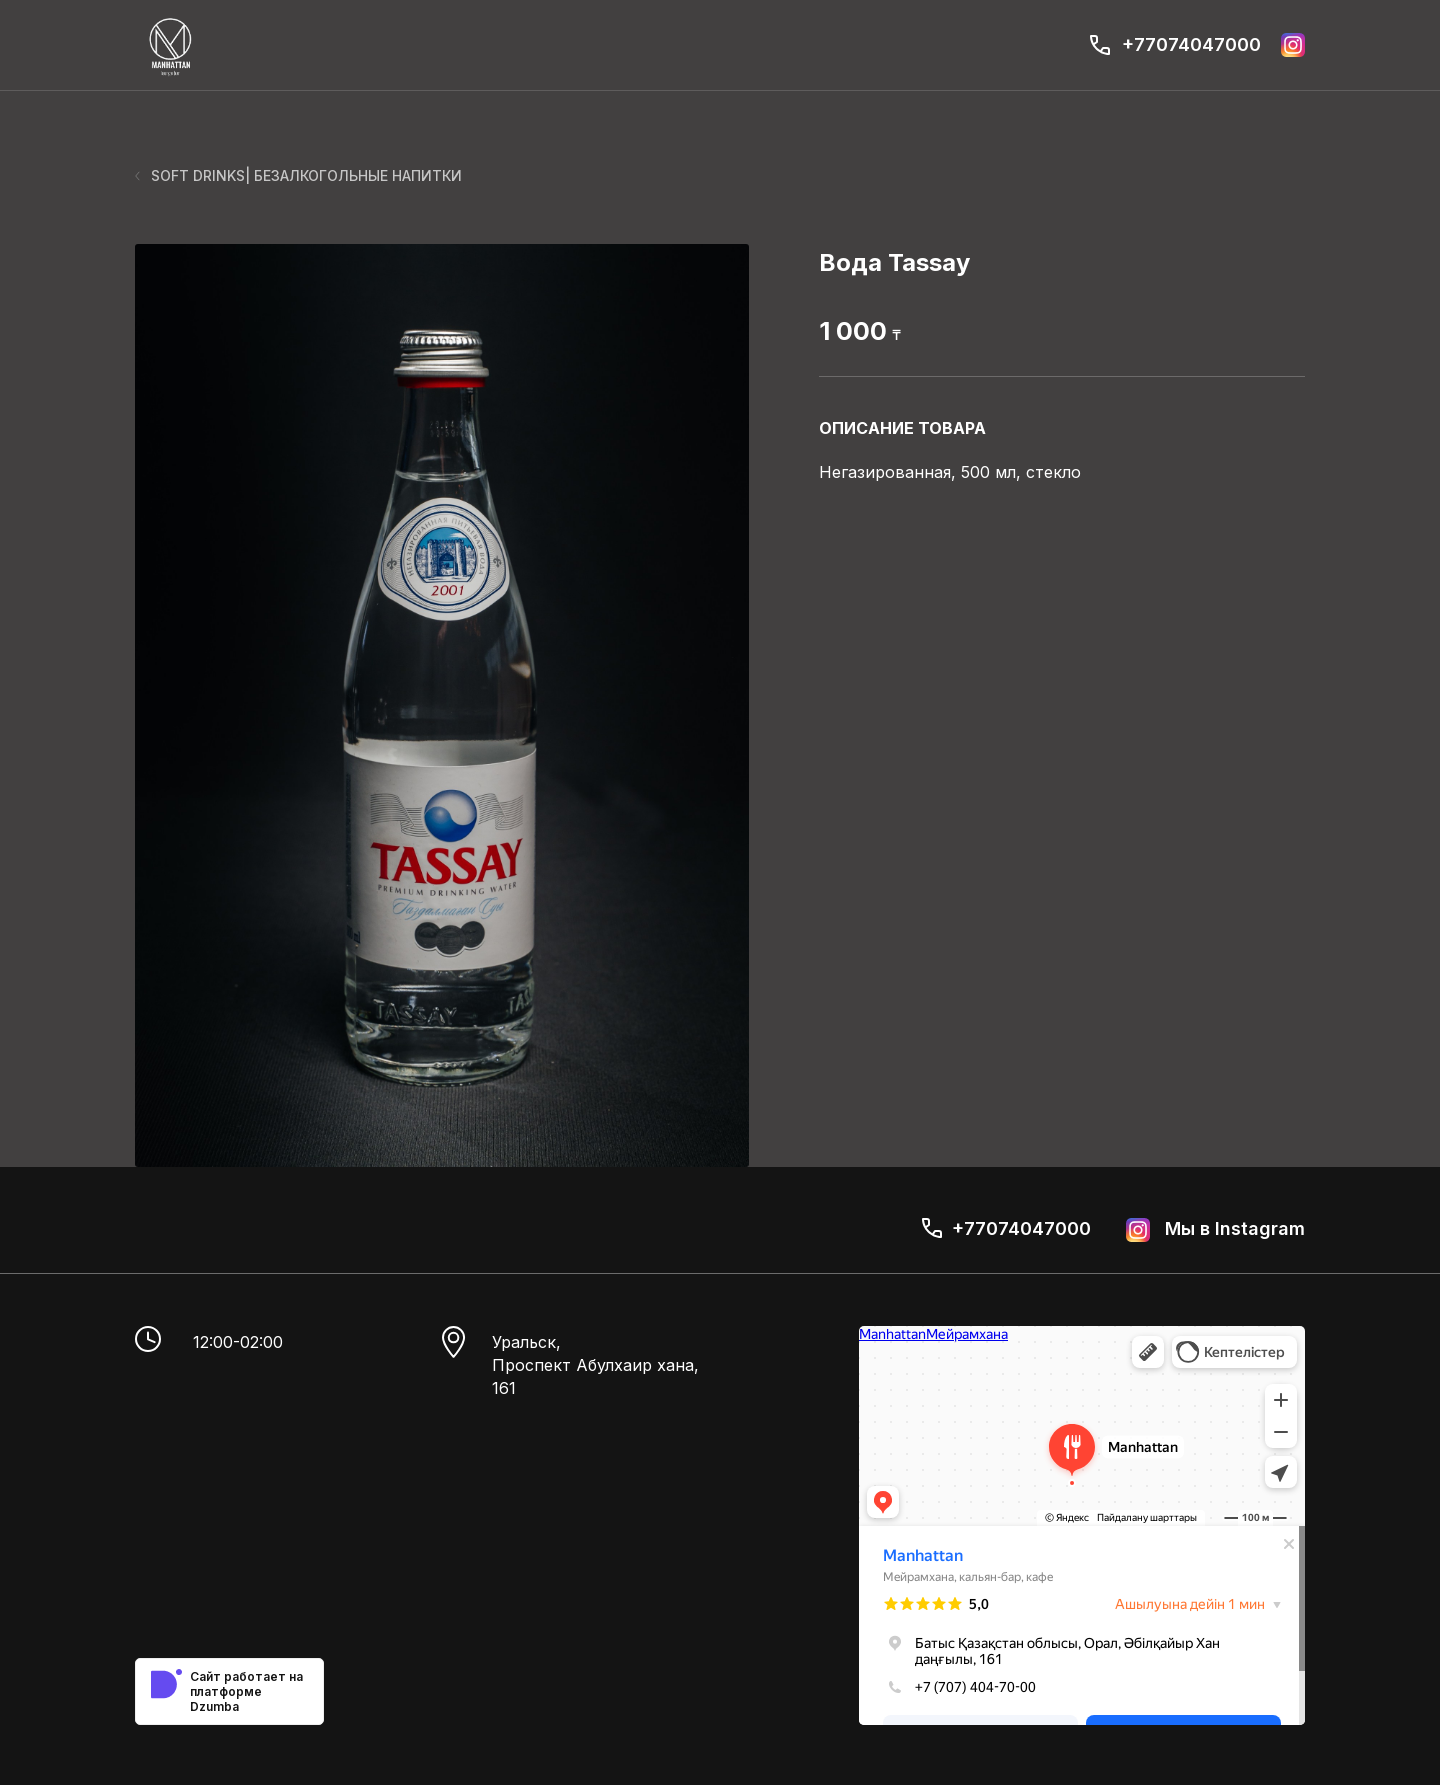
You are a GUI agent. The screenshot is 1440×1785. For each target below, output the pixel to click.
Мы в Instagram (1215, 1230)
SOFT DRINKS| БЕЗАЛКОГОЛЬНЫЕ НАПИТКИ (298, 175)
